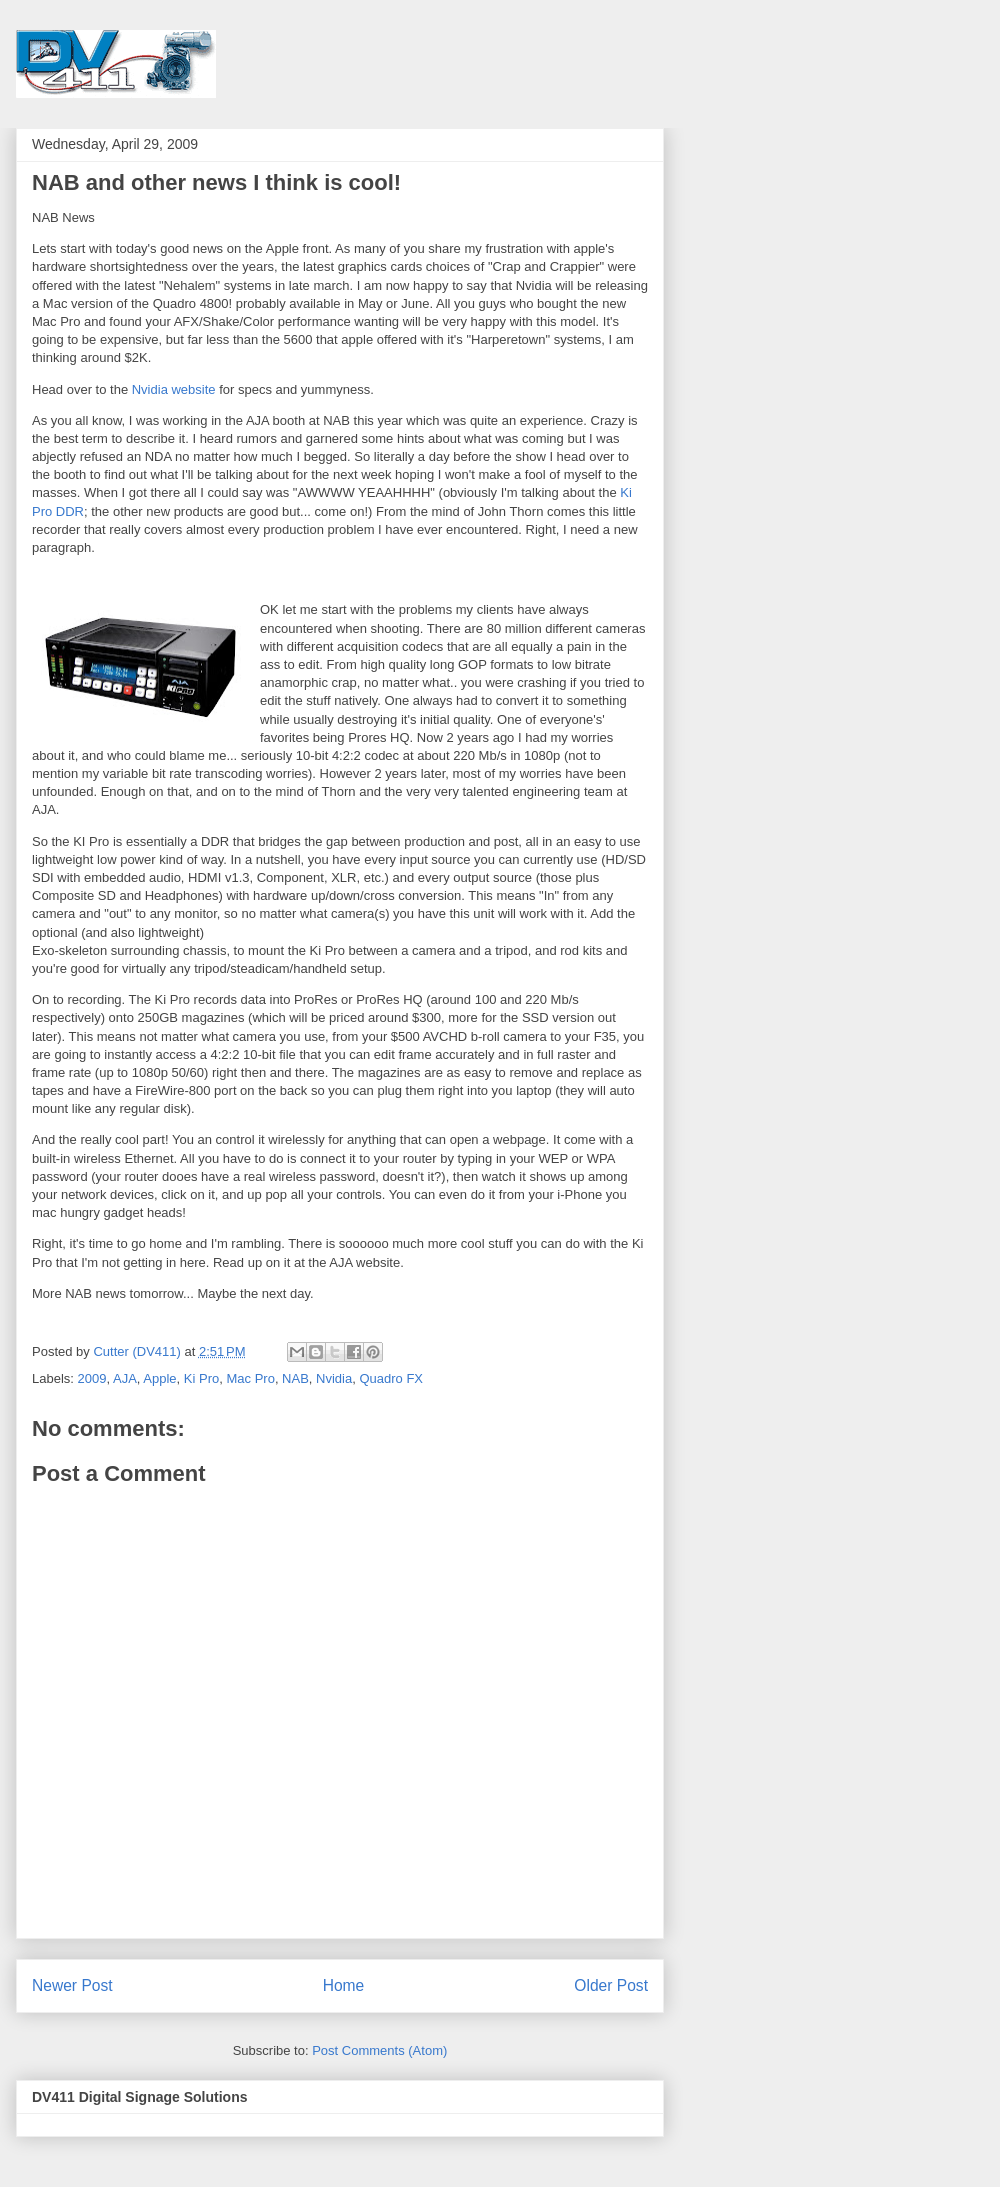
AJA (125, 1378)
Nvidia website (174, 389)
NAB (295, 1378)
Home (344, 1985)
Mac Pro (250, 1378)
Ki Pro (201, 1378)
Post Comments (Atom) (379, 2050)
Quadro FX (391, 1378)
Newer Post (72, 1985)
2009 (92, 1378)
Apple (159, 1378)
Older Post (611, 1985)
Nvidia (334, 1378)
